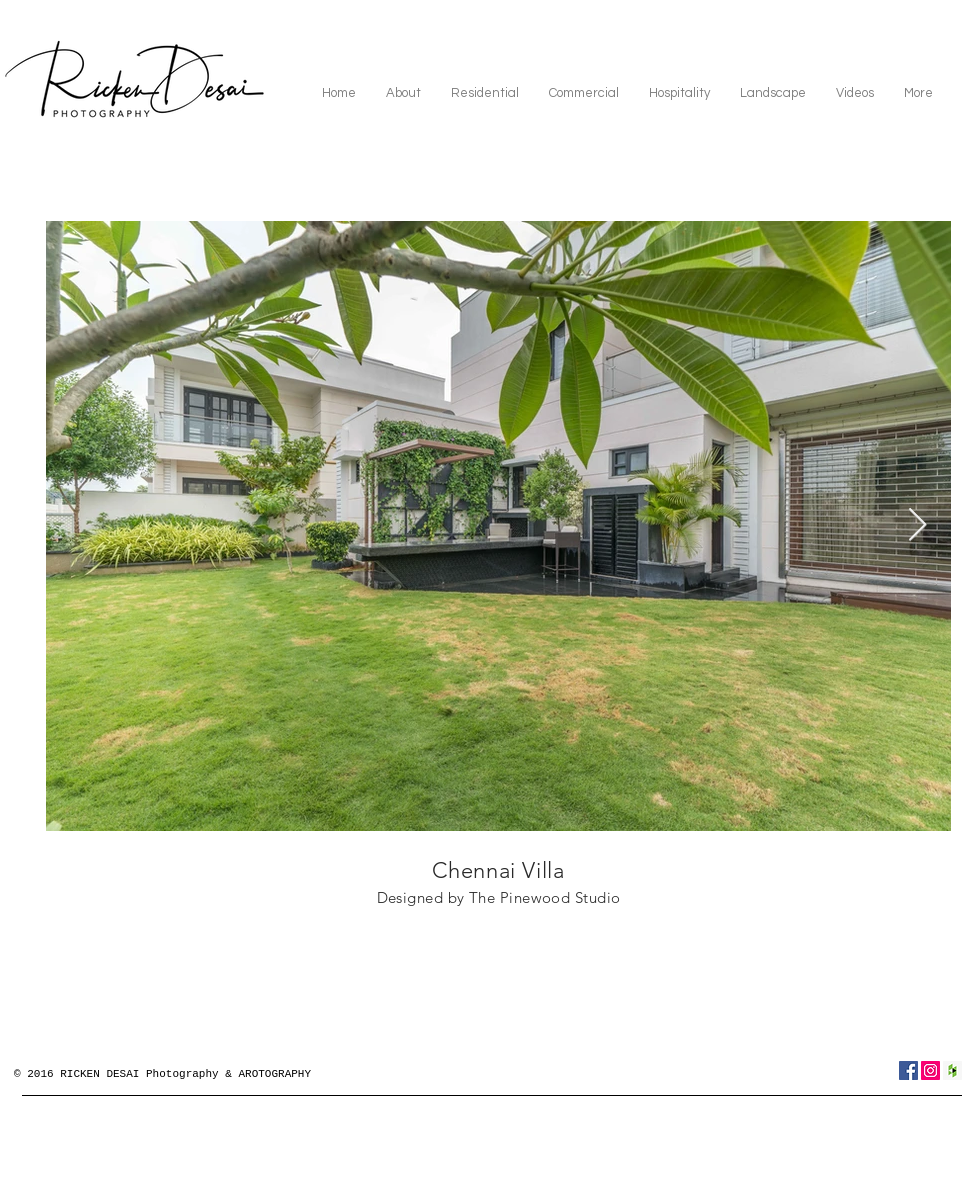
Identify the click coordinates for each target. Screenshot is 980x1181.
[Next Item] (917, 526)
